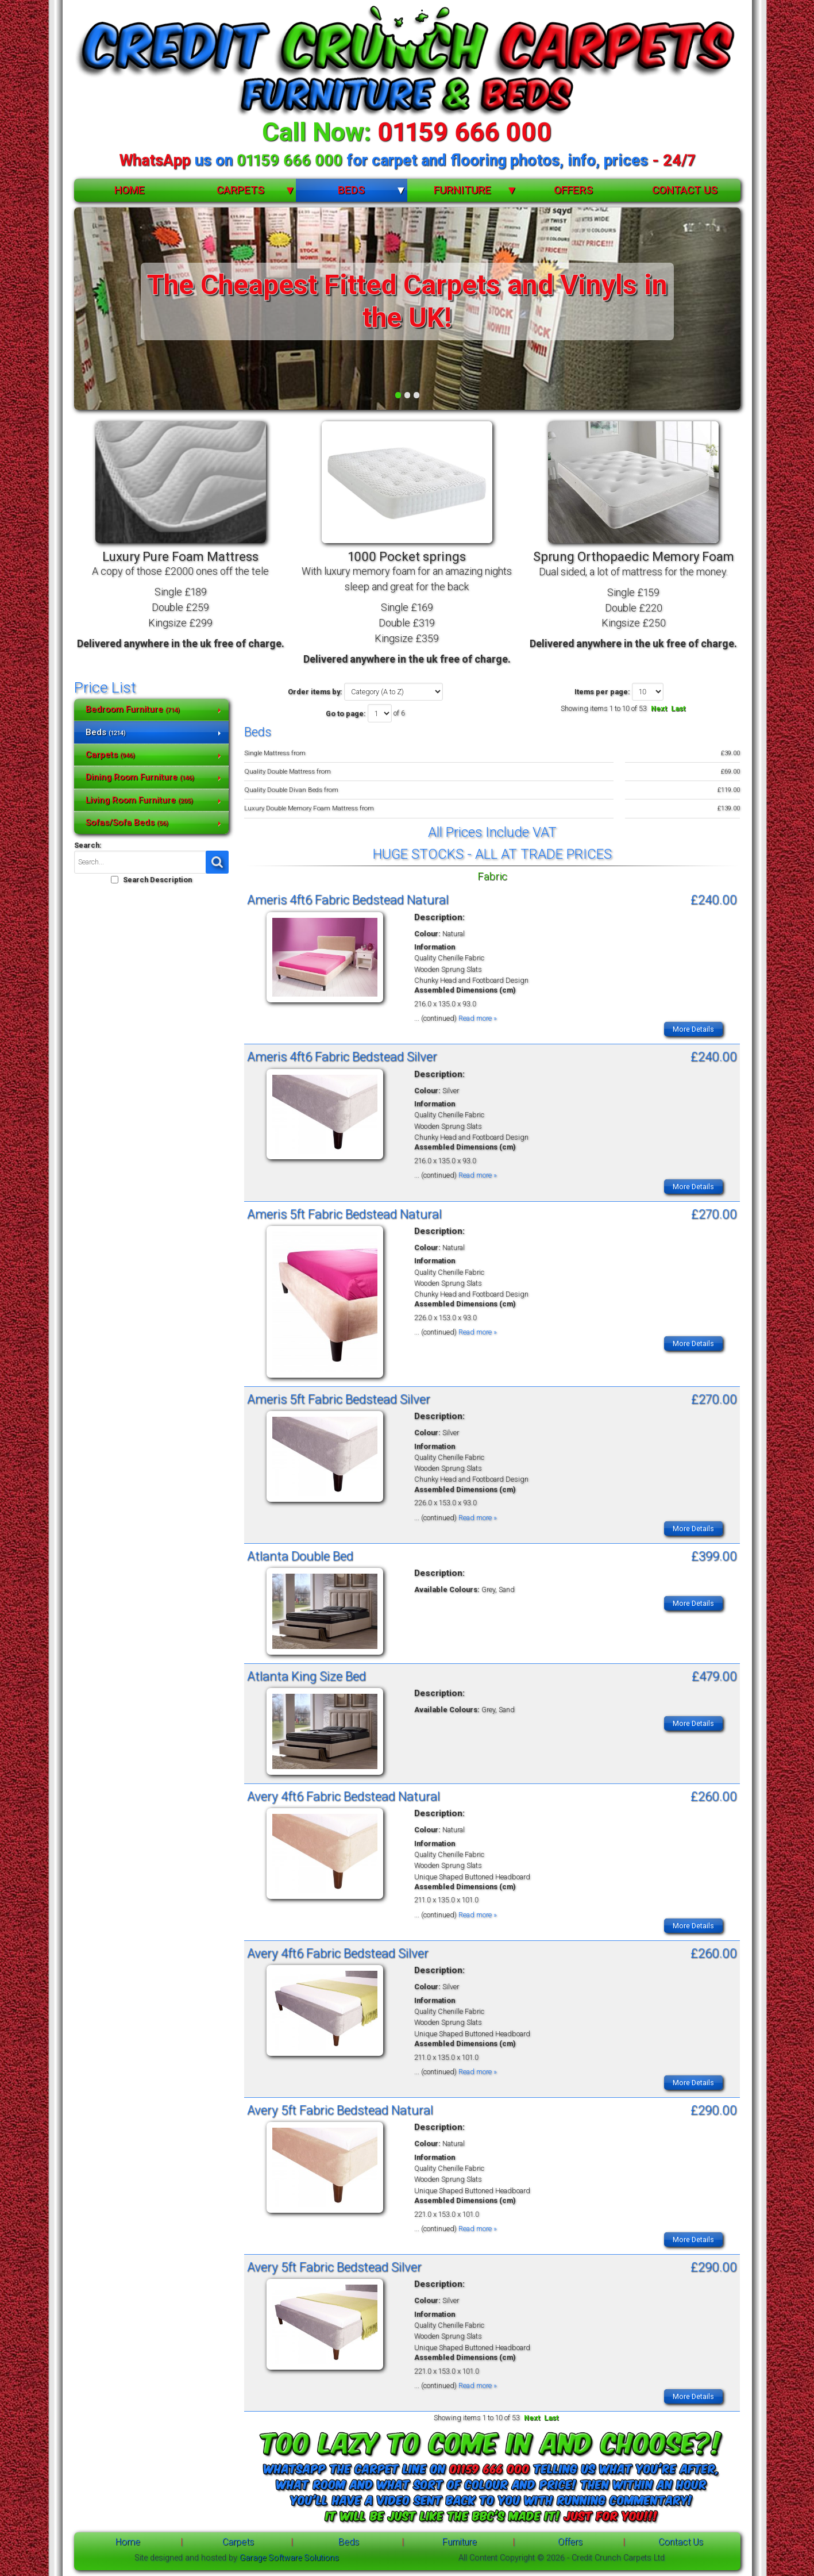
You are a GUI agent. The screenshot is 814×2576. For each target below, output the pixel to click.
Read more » (477, 1018)
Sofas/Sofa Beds (127, 822)
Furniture (462, 190)
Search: (88, 845)
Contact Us (684, 190)
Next (659, 708)
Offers (573, 190)
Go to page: (346, 713)
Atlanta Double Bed (300, 1555)
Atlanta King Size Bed (306, 1675)
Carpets (240, 190)
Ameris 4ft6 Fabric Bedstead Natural (348, 899)
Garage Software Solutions (289, 2558)
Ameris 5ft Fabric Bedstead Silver (338, 1398)
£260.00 (713, 1796)
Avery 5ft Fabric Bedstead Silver (334, 2266)
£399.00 (714, 1555)
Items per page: (602, 691)
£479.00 (714, 1675)
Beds (351, 190)
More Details (693, 1029)
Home (129, 190)
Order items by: (315, 691)
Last (678, 708)
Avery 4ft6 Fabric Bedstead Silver (338, 1953)
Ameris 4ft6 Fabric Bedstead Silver (342, 1056)
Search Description (157, 879)
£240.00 (713, 899)
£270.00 (714, 1213)
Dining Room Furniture (140, 777)
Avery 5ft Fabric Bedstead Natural (340, 2109)
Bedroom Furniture (133, 709)
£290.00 (713, 2109)
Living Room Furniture (139, 800)
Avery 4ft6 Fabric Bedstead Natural (343, 1796)
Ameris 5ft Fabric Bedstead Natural (344, 1213)
